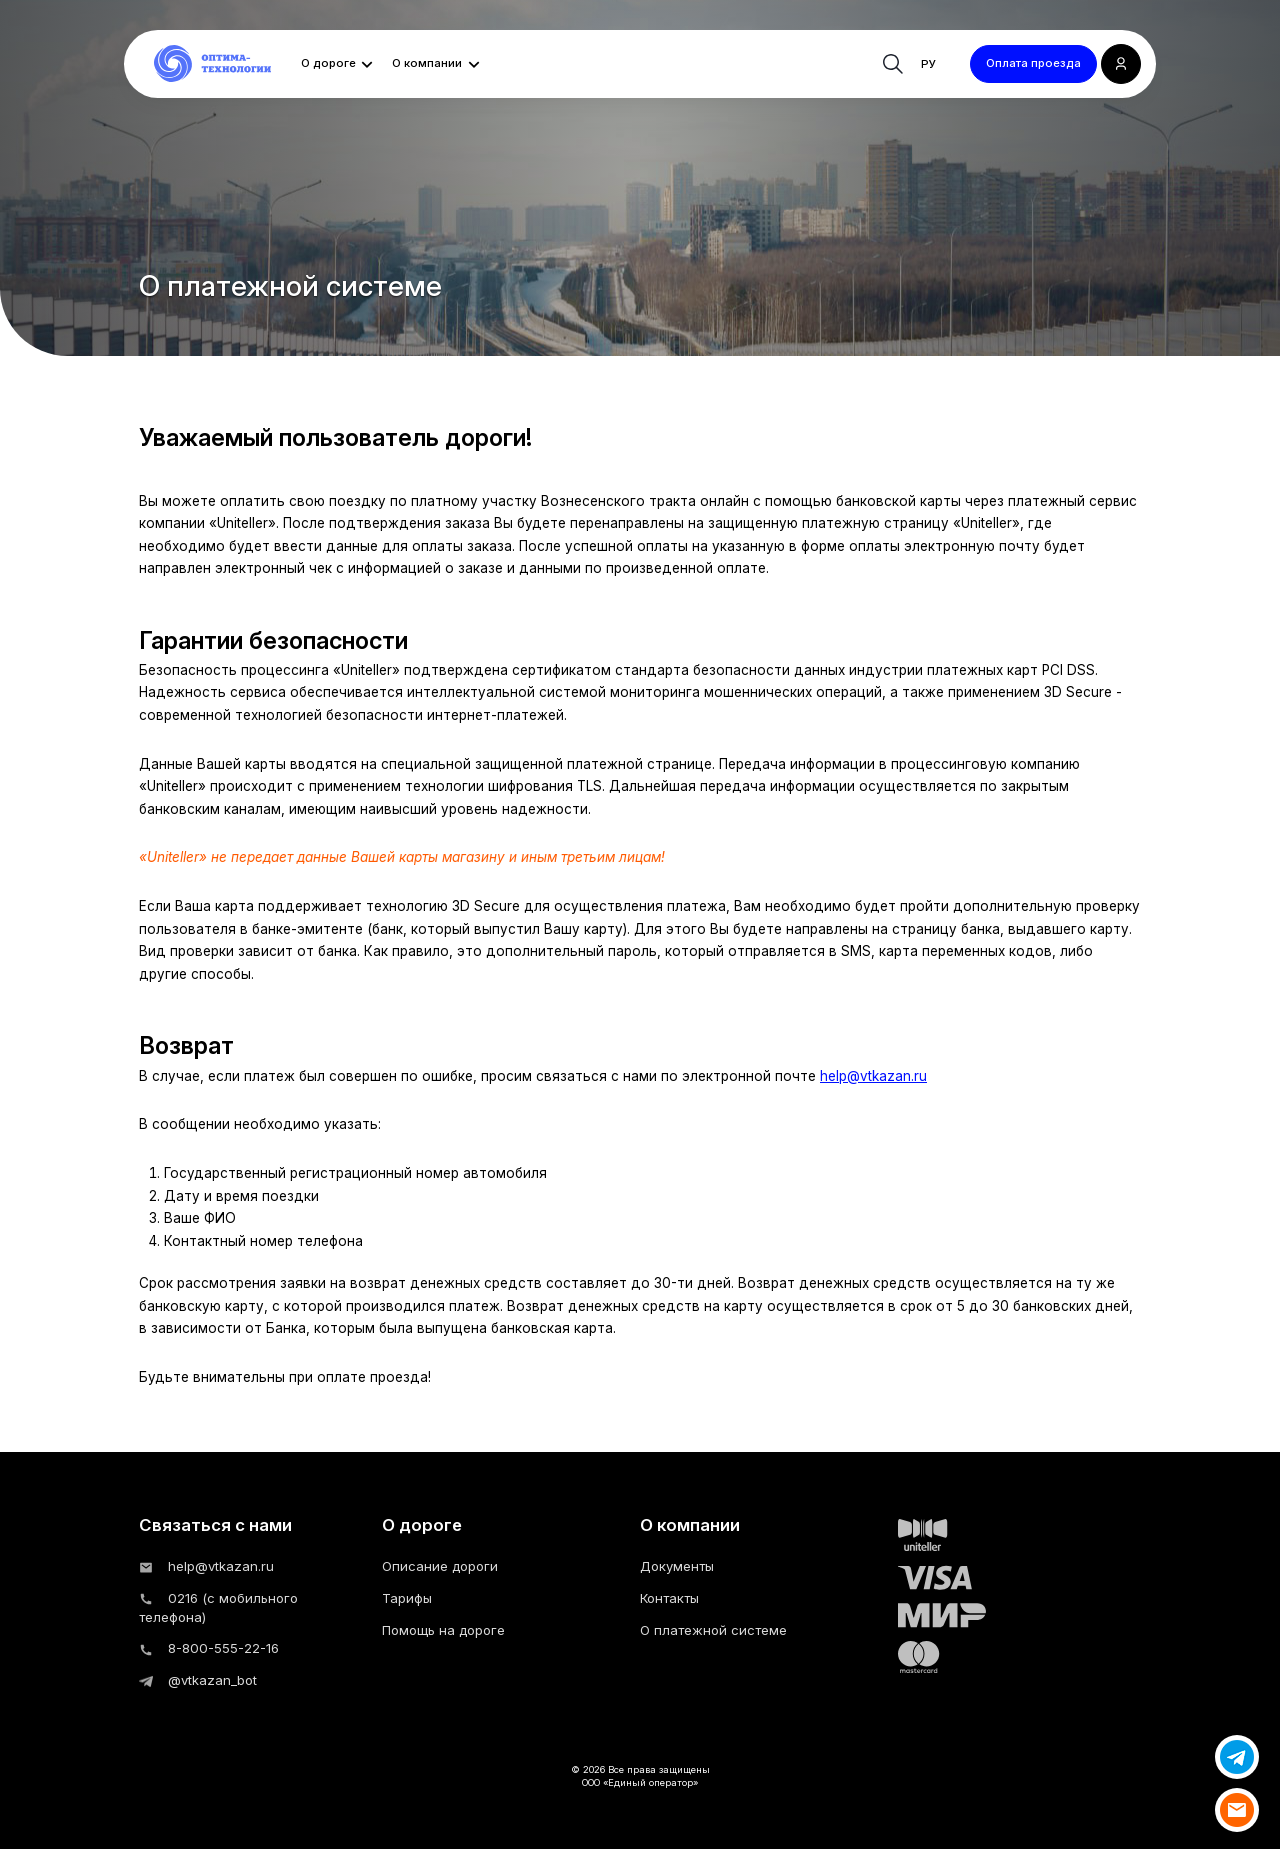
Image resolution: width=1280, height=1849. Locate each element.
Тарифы (407, 1598)
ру (928, 64)
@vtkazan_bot (198, 1680)
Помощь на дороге (443, 1630)
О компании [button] (427, 63)
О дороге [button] (328, 63)
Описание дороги (440, 1566)
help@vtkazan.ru (873, 1076)
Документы (677, 1566)
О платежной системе (713, 1630)
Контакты (669, 1598)
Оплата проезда (1033, 63)
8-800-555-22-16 (209, 1648)
